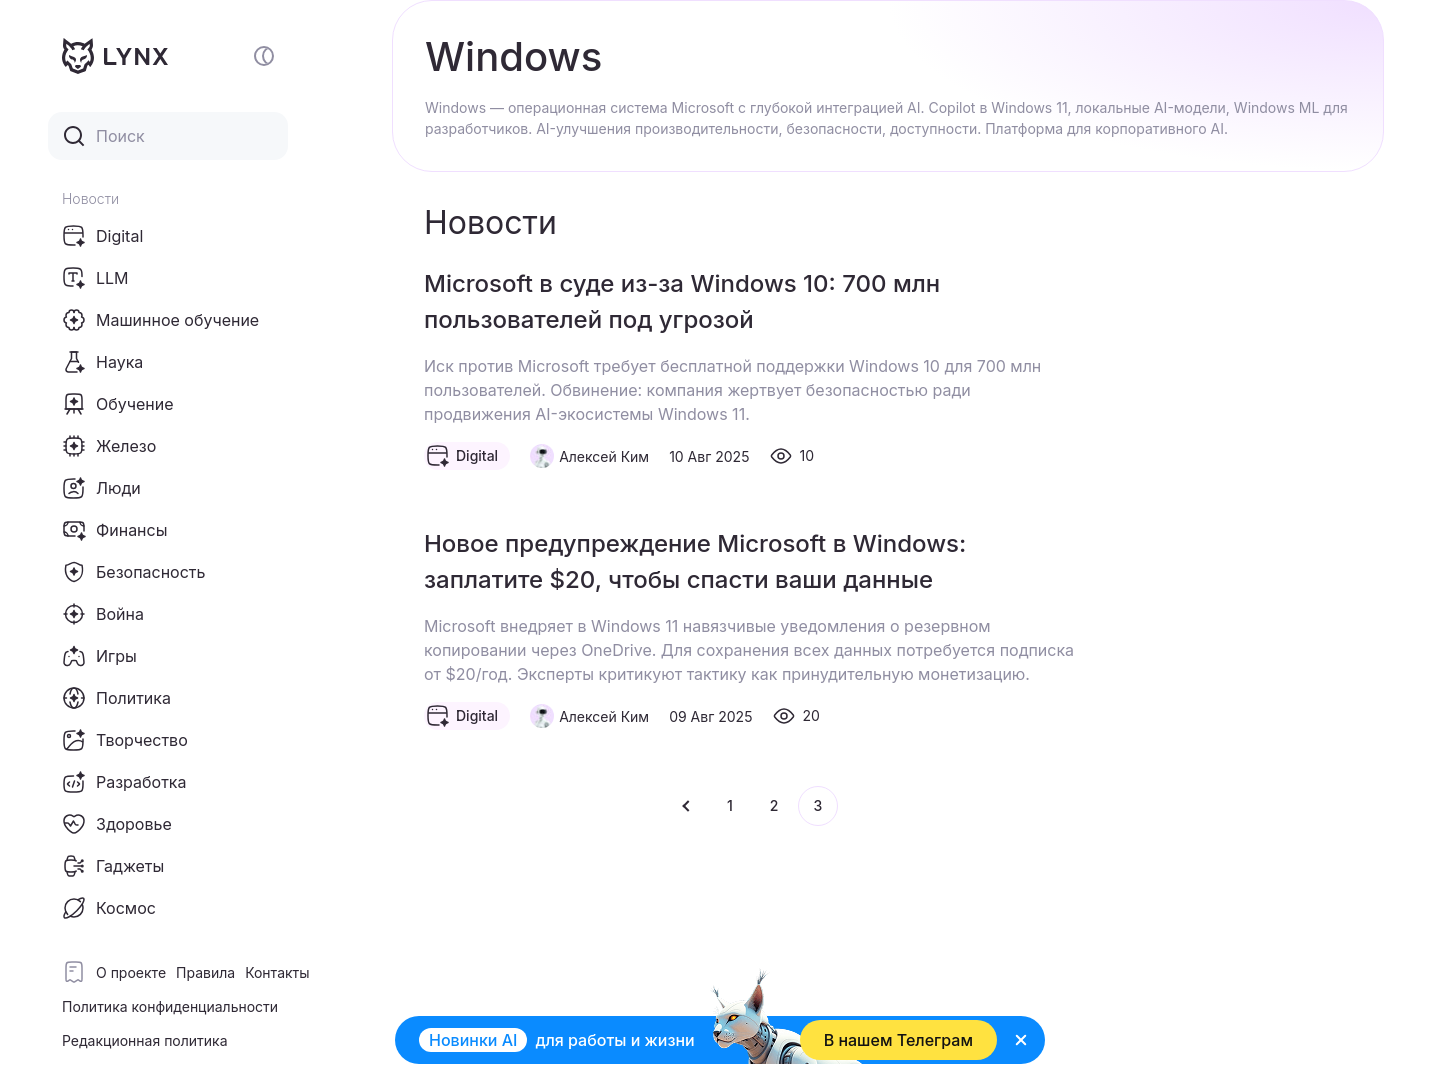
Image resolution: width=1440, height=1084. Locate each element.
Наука (102, 362)
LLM (95, 278)
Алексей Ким (604, 456)
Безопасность (133, 572)
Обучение (118, 404)
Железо (109, 446)
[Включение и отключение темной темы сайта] (264, 56)
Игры (99, 656)
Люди (101, 488)
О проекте (131, 972)
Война (103, 614)
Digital (102, 236)
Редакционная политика (145, 1040)
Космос (109, 908)
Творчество (125, 740)
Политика (116, 698)
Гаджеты (113, 866)
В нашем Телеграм (898, 1040)
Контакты (277, 972)
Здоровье (117, 824)
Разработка (124, 782)
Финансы (114, 530)
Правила (205, 972)
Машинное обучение (160, 320)
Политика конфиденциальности (170, 1006)
